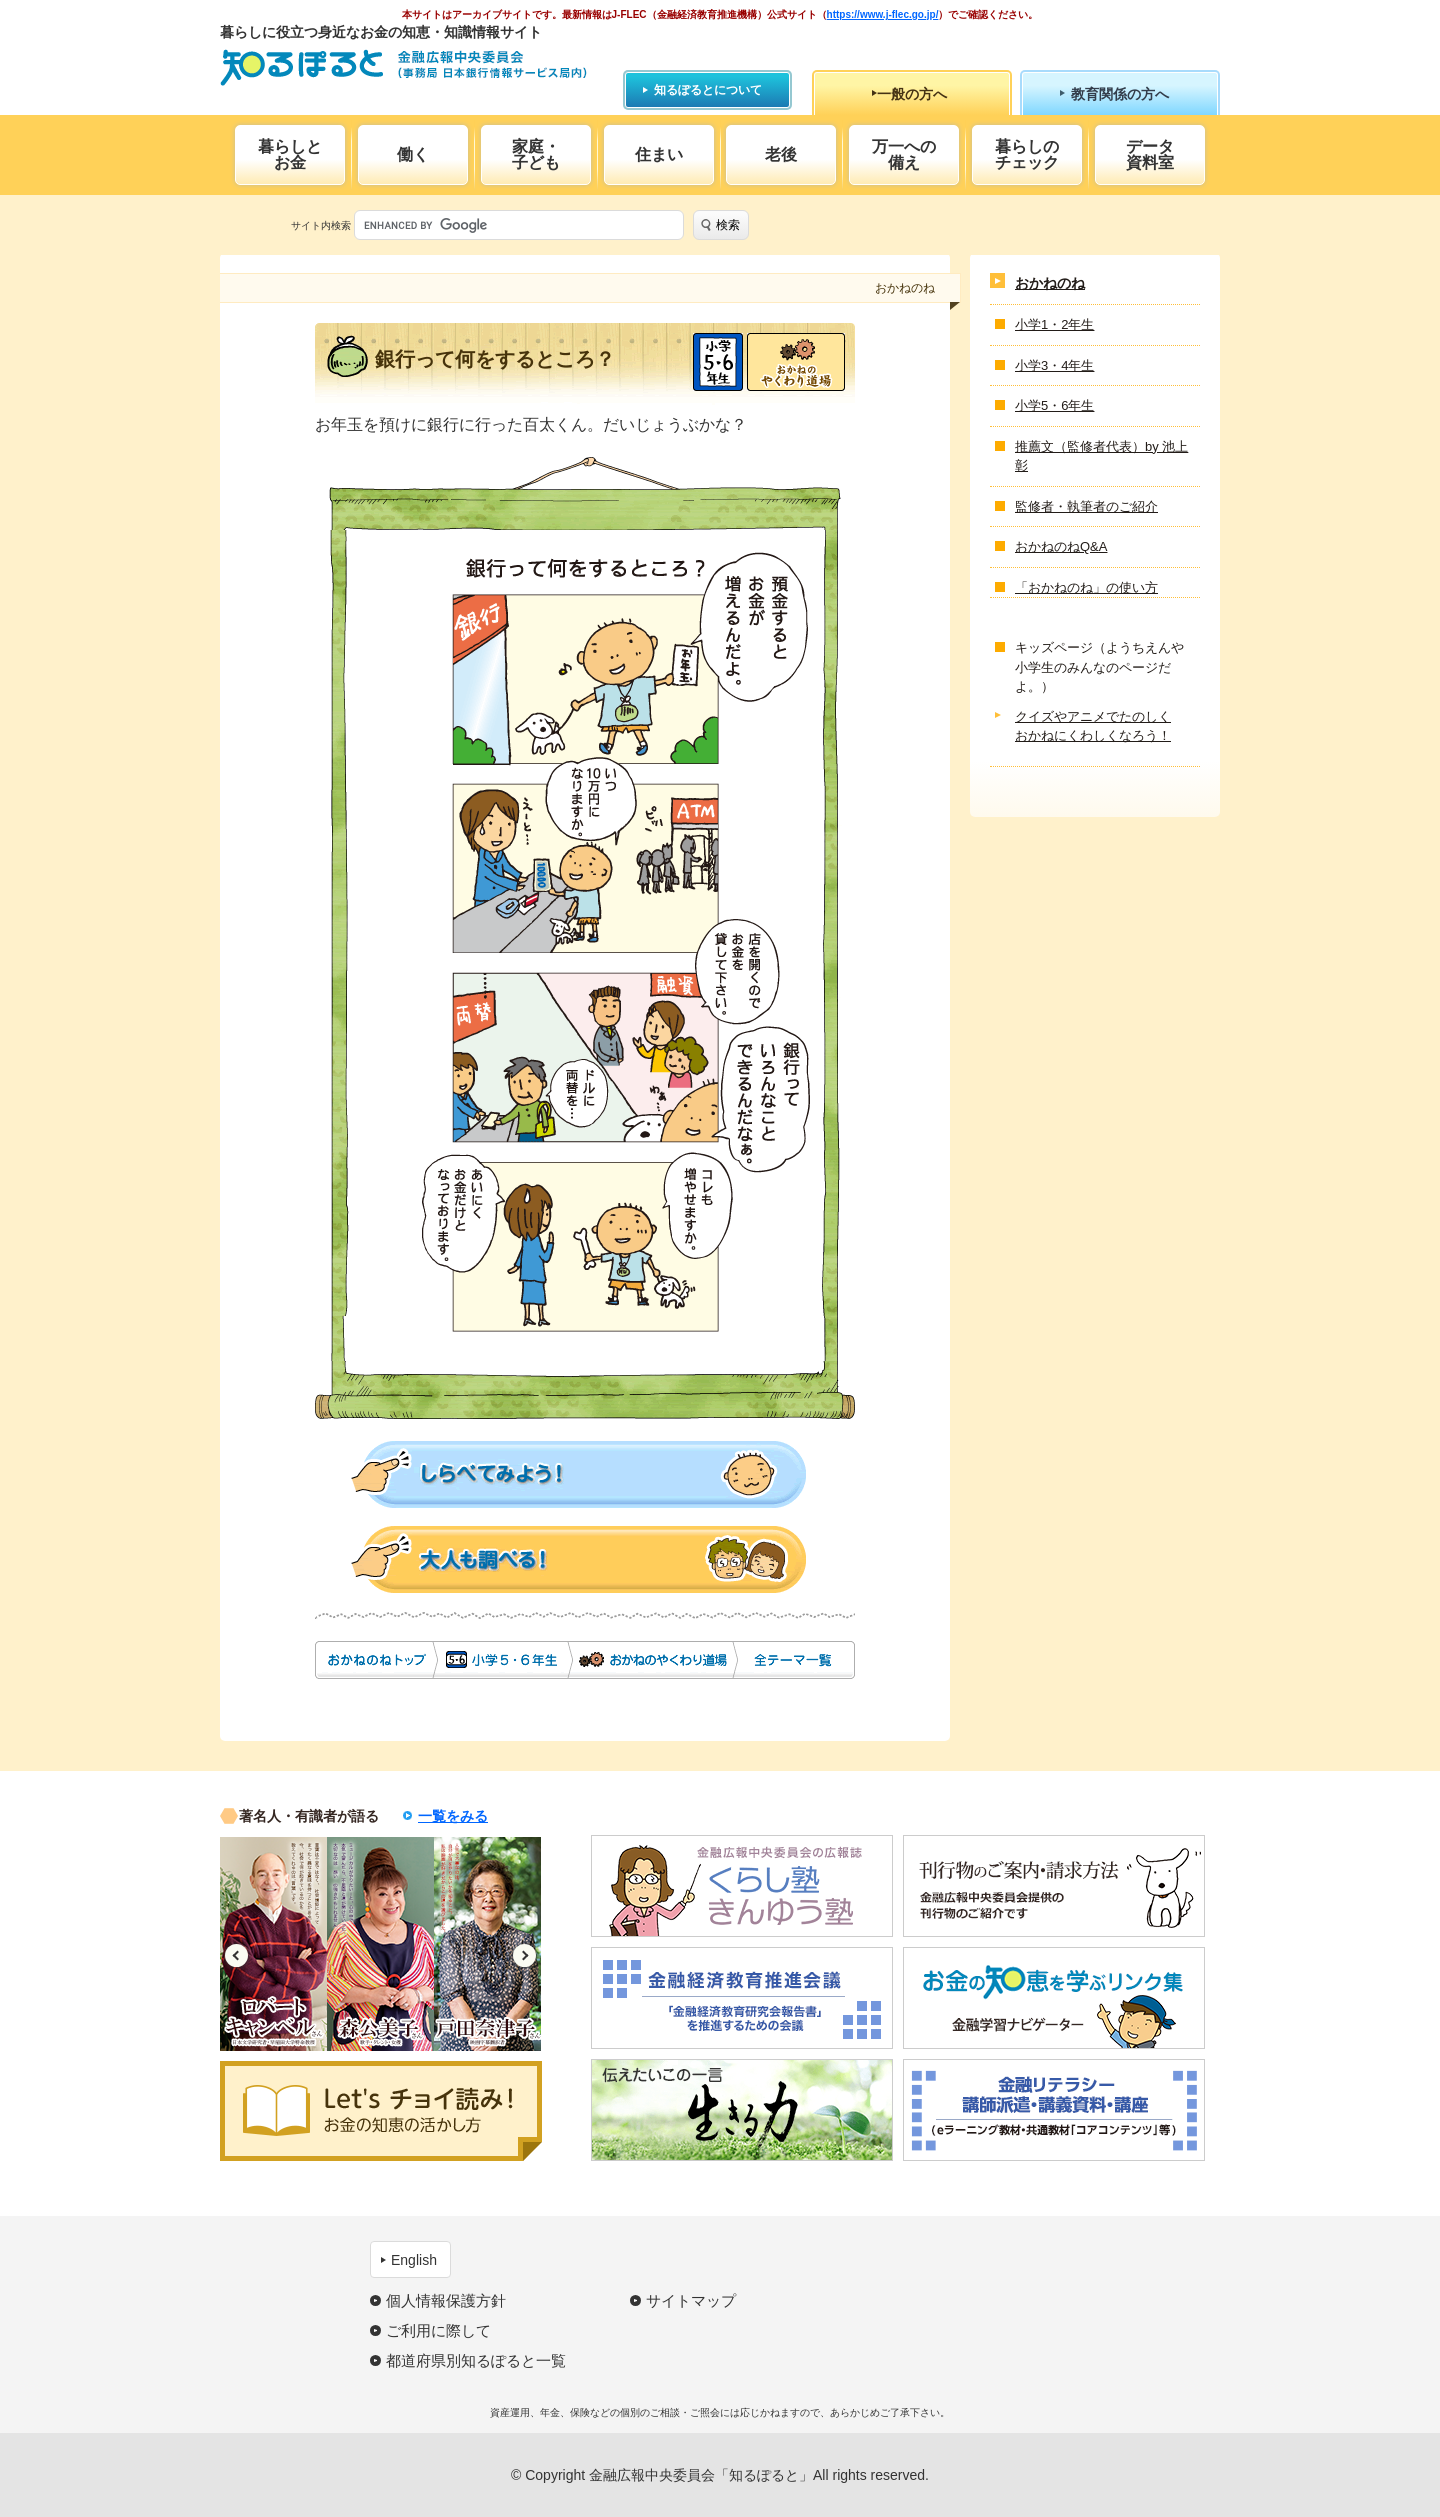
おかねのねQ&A (1061, 546)
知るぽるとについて (708, 90)
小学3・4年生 (1054, 365)
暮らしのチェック (1027, 154)
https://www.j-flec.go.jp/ (883, 14)
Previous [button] (236, 1955)
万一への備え (904, 154)
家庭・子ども (536, 154)
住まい (659, 154)
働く (413, 154)
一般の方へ (912, 94)
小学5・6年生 (718, 362)
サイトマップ (691, 2300)
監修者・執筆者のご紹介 (1086, 506)
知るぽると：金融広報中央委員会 (403, 67)
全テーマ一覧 (795, 1660)
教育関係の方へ (1120, 94)
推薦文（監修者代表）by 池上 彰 (1101, 456)
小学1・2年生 (1054, 324)
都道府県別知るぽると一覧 (476, 2360)
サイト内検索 (321, 225)
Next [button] (524, 1955)
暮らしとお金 (290, 154)
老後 (781, 154)
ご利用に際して (438, 2330)
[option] (273, 1944)
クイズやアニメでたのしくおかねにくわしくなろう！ (1093, 726)
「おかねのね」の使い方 (1086, 587)
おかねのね (375, 1660)
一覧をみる (453, 1816)
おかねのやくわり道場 (796, 362)
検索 (728, 225)
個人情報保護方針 (446, 2300)
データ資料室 (1150, 154)
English (414, 2260)
